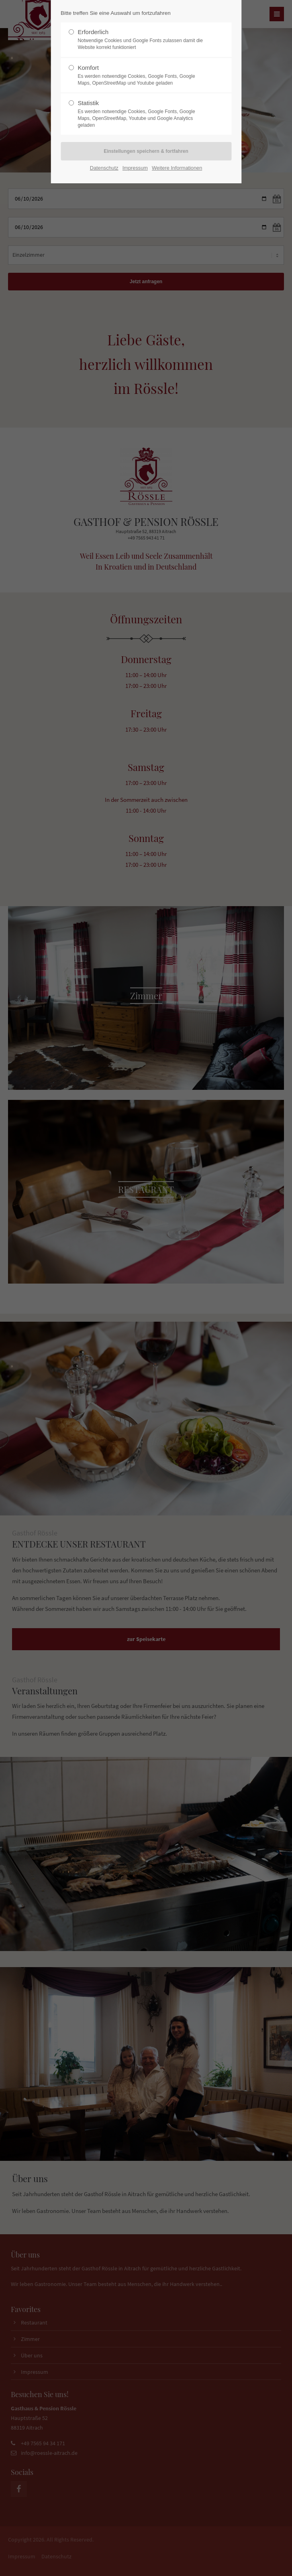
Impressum (135, 168)
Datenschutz (104, 168)
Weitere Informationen (177, 168)
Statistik (143, 113)
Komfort (143, 75)
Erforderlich (143, 39)
